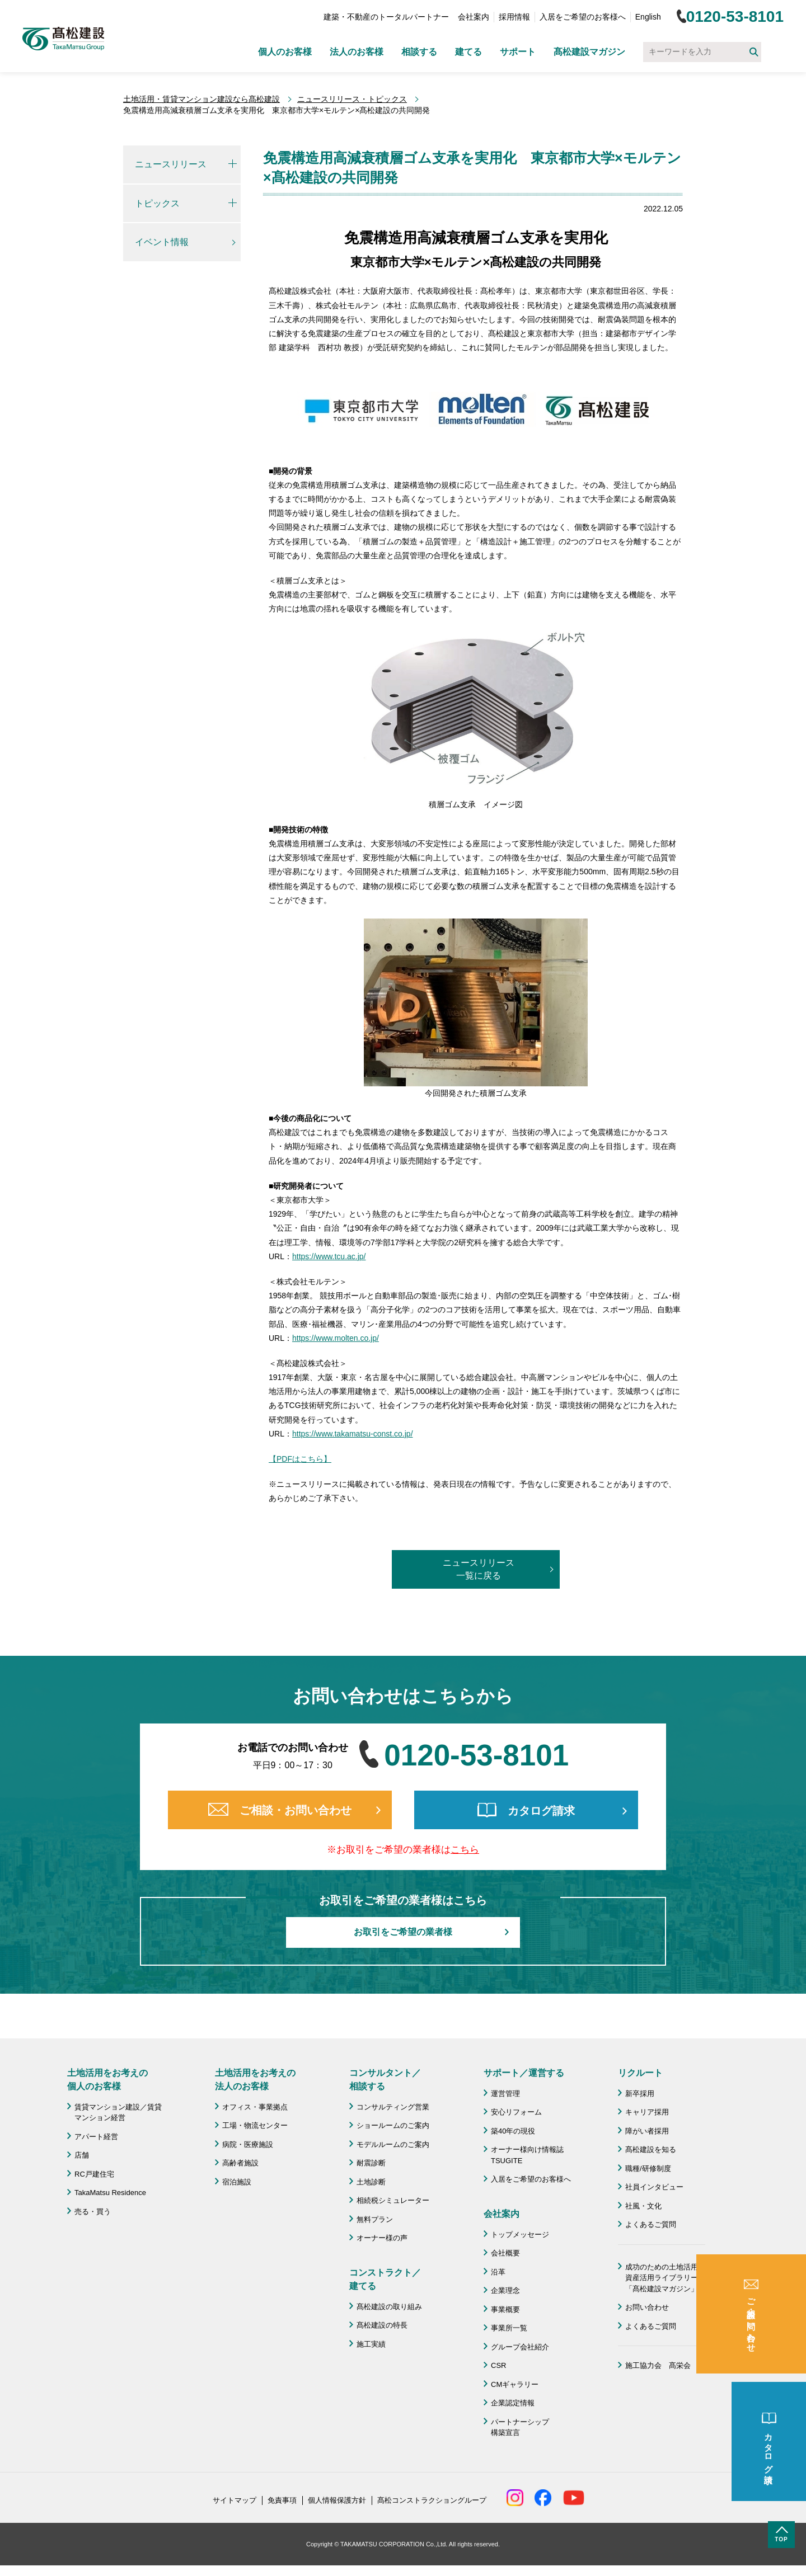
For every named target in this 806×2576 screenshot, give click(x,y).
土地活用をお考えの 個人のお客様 (107, 2079)
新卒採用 (639, 2093)
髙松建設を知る (650, 2149)
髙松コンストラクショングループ (431, 2500)
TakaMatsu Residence (110, 2192)
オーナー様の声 (382, 2238)
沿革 (498, 2272)
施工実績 (371, 2344)
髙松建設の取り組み (389, 2306)
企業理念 (505, 2290)
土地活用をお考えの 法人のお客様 (255, 2079)
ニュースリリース (171, 164)
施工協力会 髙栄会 (658, 2365)
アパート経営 (96, 2136)
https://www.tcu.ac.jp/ (329, 1256)
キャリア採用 (647, 2112)
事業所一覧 (509, 2328)
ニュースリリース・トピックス (352, 99)
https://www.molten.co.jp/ (335, 1338)
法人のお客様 (356, 51)
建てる (468, 51)
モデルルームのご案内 (393, 2144)
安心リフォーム (516, 2112)
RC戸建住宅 (94, 2174)
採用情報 (514, 16)
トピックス (157, 203)
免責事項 (282, 2500)
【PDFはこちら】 (300, 1458)
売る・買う (92, 2211)
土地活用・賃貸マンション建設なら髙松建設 (201, 99)
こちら (465, 1849)
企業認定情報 (513, 2403)
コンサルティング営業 (393, 2107)
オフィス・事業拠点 (255, 2107)
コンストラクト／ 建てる (385, 2279)
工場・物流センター (255, 2125)
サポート (518, 51)
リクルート (640, 2073)
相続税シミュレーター (393, 2200)
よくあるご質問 (650, 2224)
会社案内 (473, 16)
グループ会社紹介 (520, 2347)
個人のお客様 (285, 51)
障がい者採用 (647, 2131)
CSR (498, 2365)
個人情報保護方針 (337, 2500)
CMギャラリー (514, 2384)
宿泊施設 (236, 2182)
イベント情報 (162, 242)
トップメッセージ (520, 2234)
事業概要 (505, 2309)
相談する (419, 51)
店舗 (81, 2155)
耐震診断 (371, 2163)
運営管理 (505, 2093)
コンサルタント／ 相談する (385, 2079)
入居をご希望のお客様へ (583, 16)
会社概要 (505, 2253)
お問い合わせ (647, 2307)
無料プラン (375, 2219)
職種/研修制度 (648, 2168)
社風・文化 (643, 2206)
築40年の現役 (513, 2131)
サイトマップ (234, 2500)
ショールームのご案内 (393, 2125)
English (648, 16)
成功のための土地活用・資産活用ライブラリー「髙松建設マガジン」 (665, 2278)
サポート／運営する (524, 2073)
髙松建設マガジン (589, 51)
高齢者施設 (240, 2163)
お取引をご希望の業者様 (403, 1932)
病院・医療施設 (247, 2144)
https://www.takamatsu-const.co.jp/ (352, 1433)
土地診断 (371, 2182)
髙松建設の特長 (382, 2325)
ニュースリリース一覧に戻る (478, 1569)
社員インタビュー (654, 2187)
